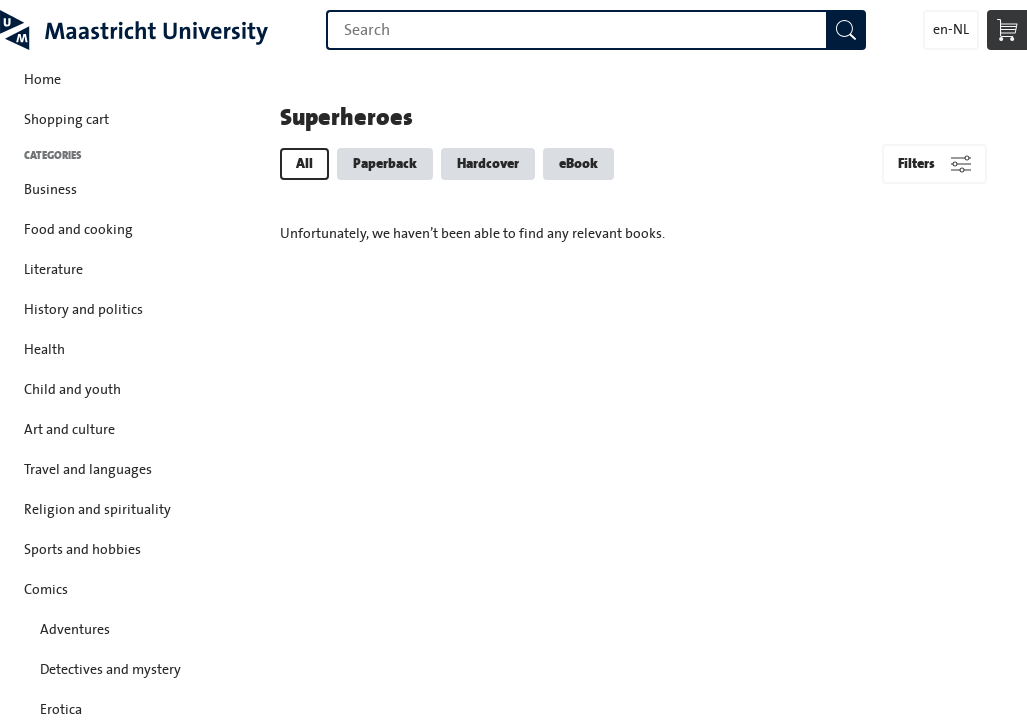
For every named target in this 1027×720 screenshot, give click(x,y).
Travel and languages (88, 470)
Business (50, 190)
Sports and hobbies (82, 550)
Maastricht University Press (134, 30)
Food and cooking (78, 230)
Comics (46, 590)
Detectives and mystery (110, 670)
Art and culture (69, 430)
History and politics (83, 310)
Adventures (75, 630)
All (304, 163)
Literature (53, 270)
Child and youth (72, 390)
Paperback (385, 163)
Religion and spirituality (97, 510)
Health (44, 350)
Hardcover (488, 163)
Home (42, 80)
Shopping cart (66, 120)
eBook (578, 163)
